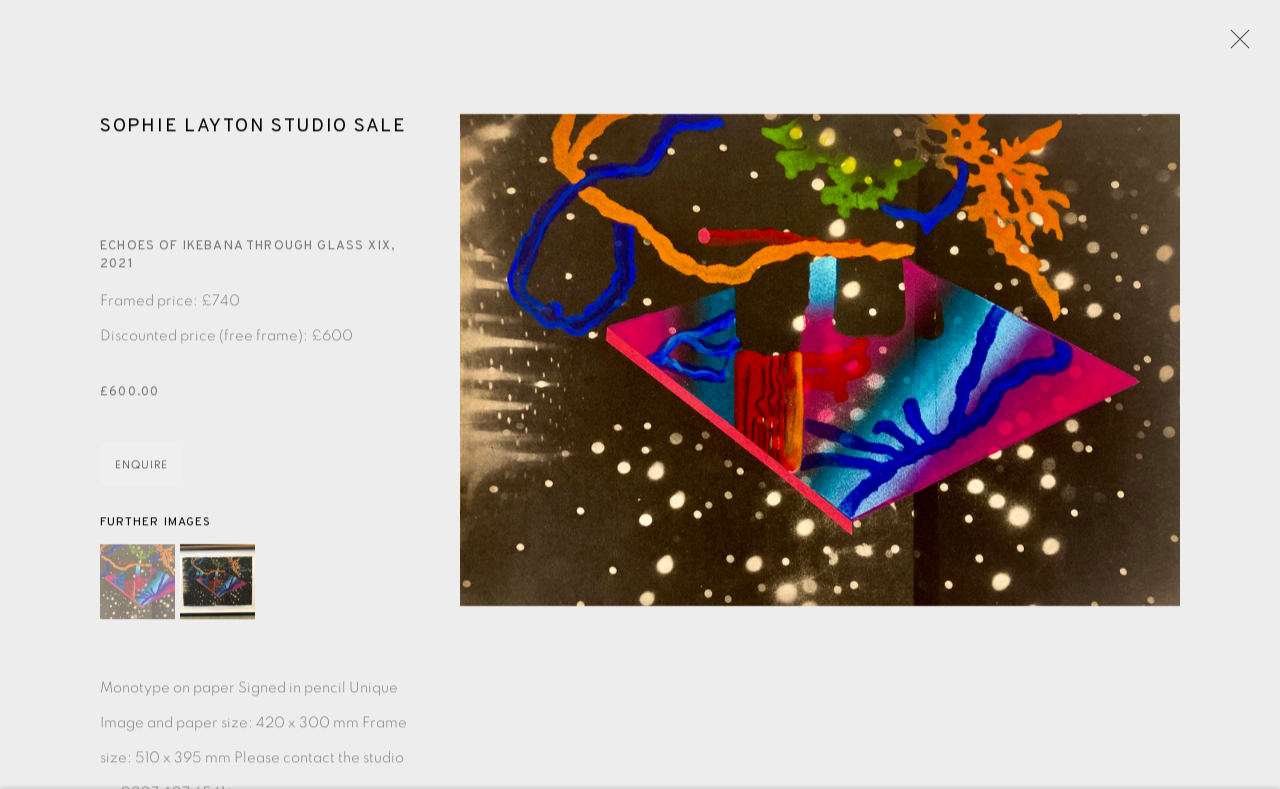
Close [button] (1235, 45)
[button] (137, 585)
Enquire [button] (141, 467)
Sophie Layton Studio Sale (253, 130)
